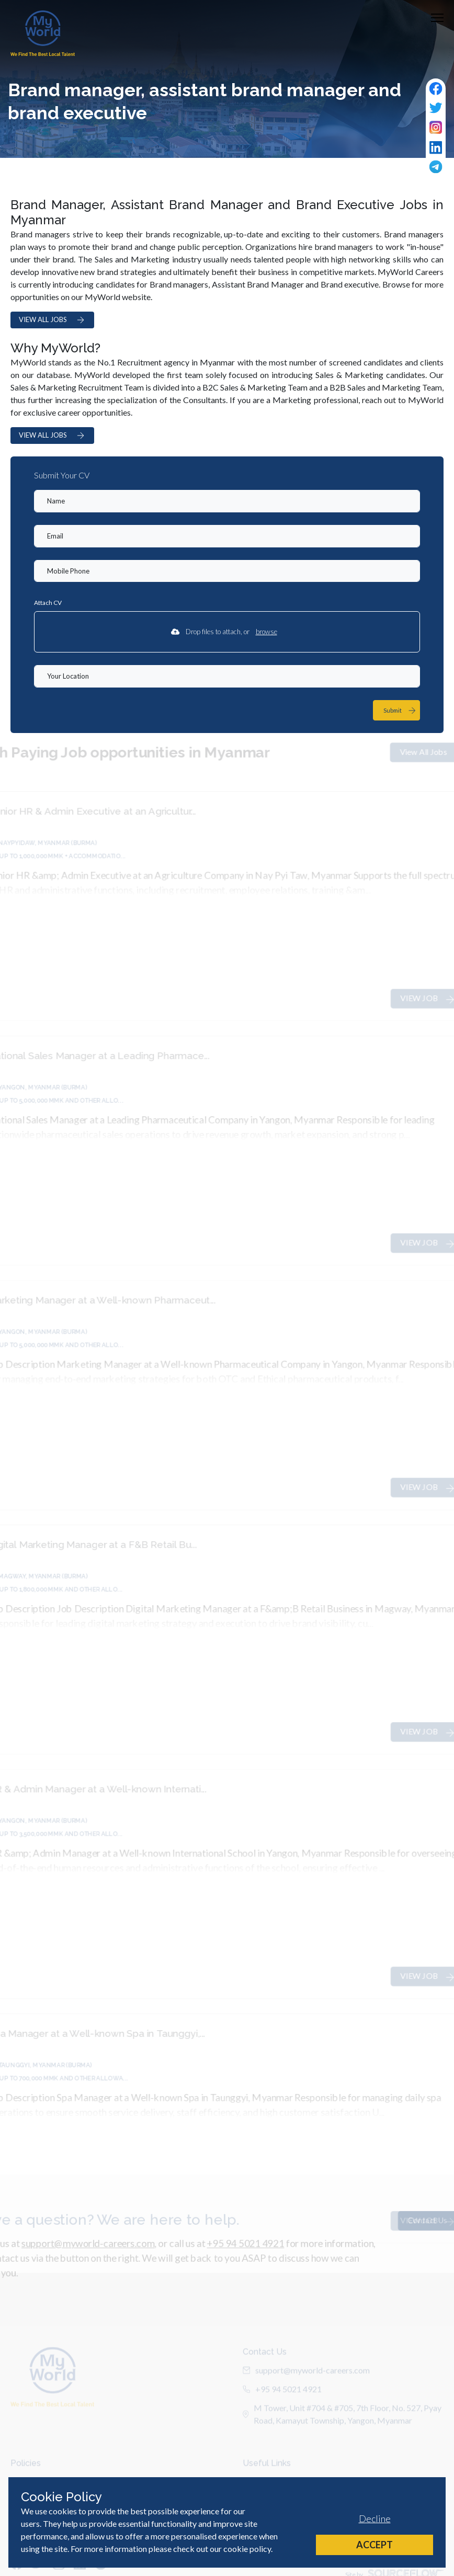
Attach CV (48, 602)
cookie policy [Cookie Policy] (247, 2549)
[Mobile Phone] (227, 571)
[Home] (42, 33)
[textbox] (227, 501)
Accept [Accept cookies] (374, 2544)
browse (266, 631)
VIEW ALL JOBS (52, 320)
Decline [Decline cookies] (375, 2518)
